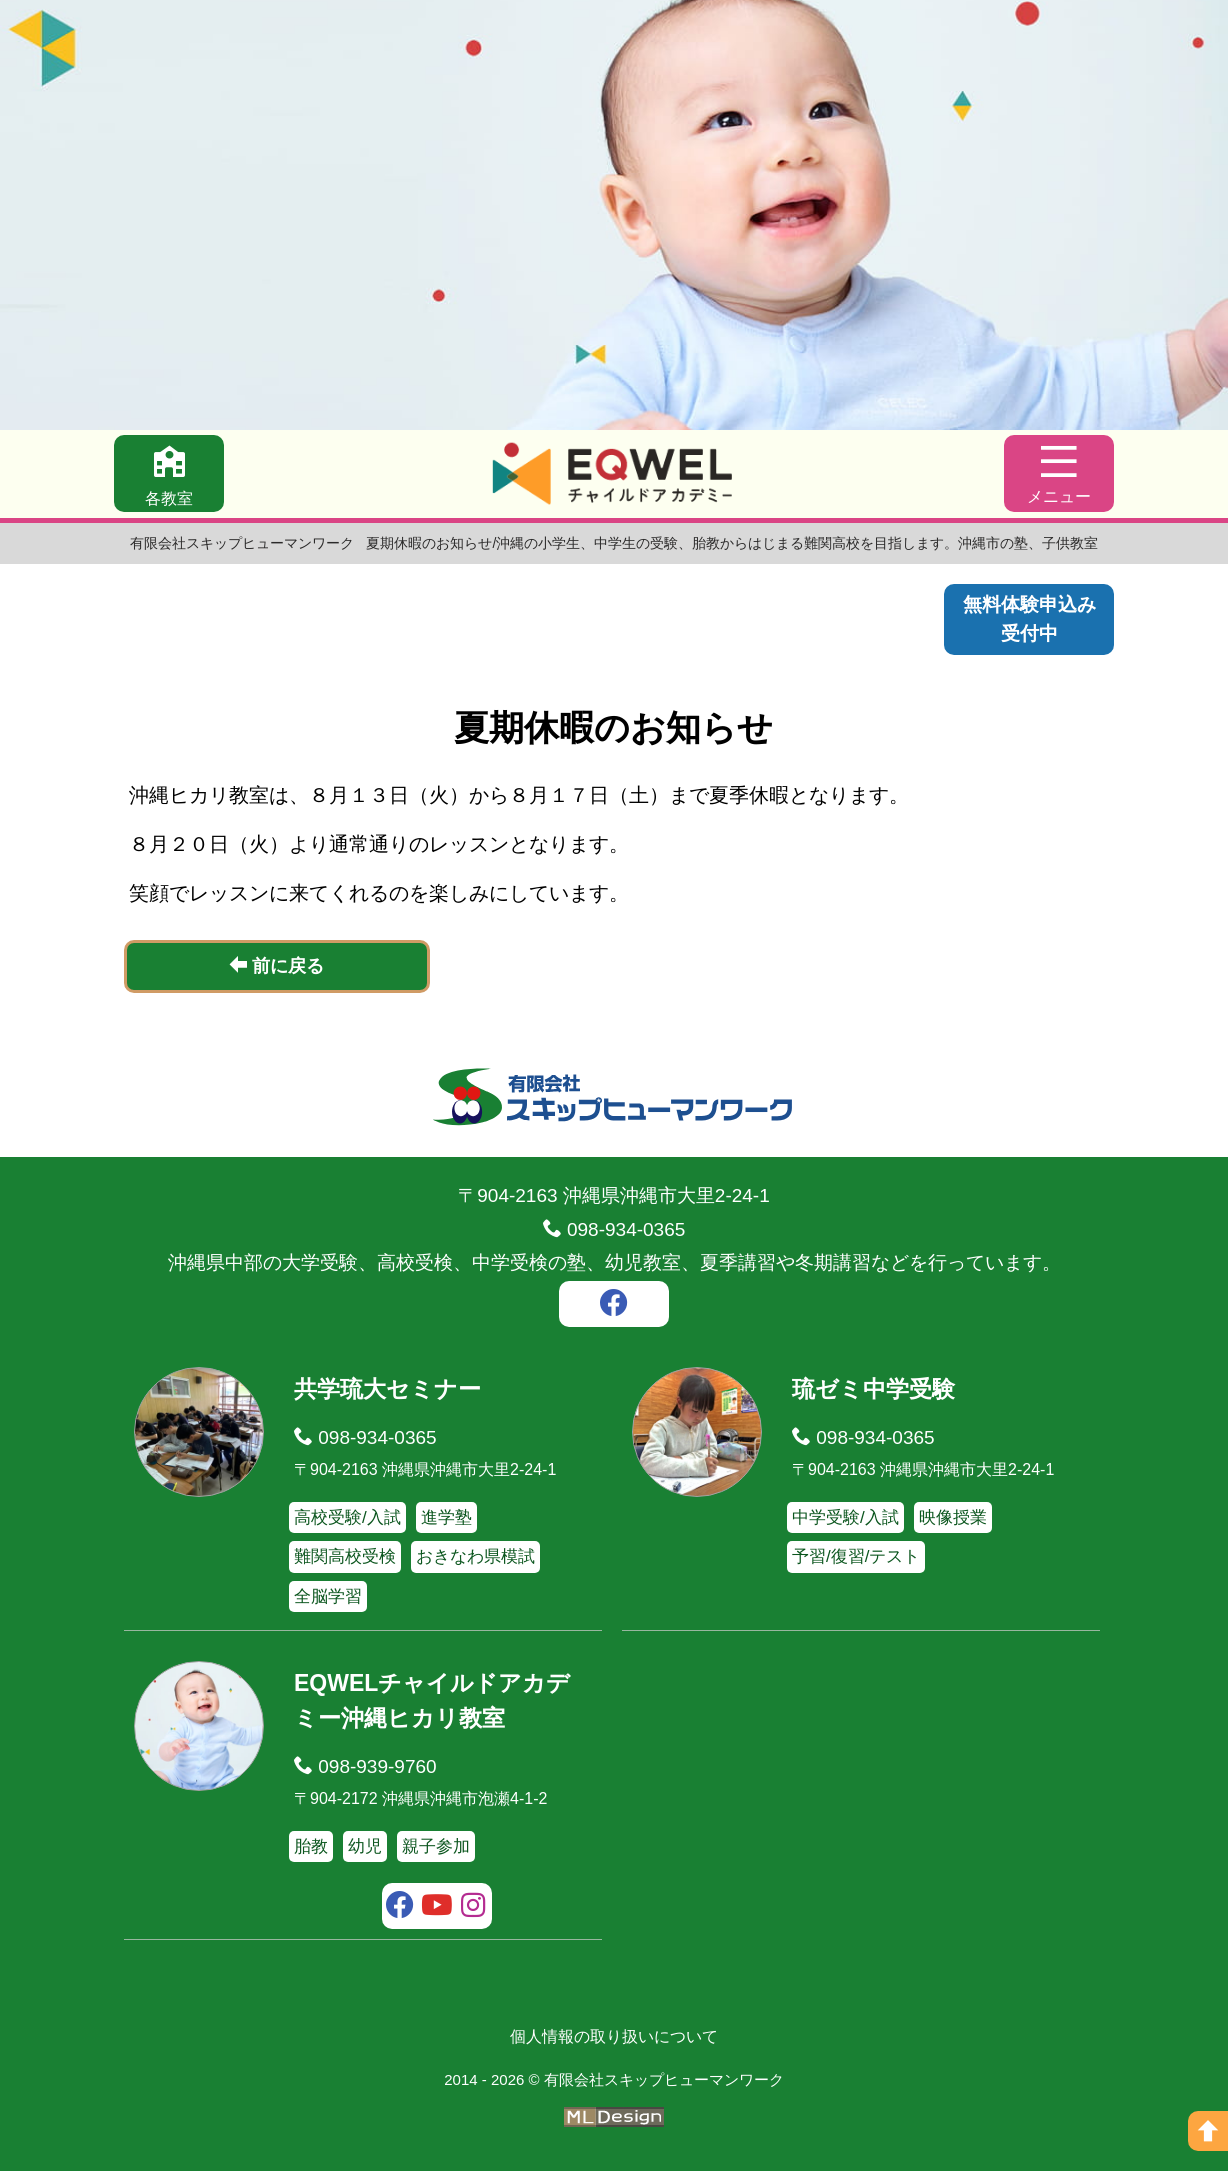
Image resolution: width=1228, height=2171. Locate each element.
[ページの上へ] (1208, 2131)
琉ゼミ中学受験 (873, 1389)
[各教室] (169, 473)
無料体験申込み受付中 (1029, 619)
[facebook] (614, 1306)
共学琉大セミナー (387, 1389)
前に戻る (276, 965)
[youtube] (437, 1908)
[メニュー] (1059, 473)
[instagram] (473, 1908)
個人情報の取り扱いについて (614, 2036)
